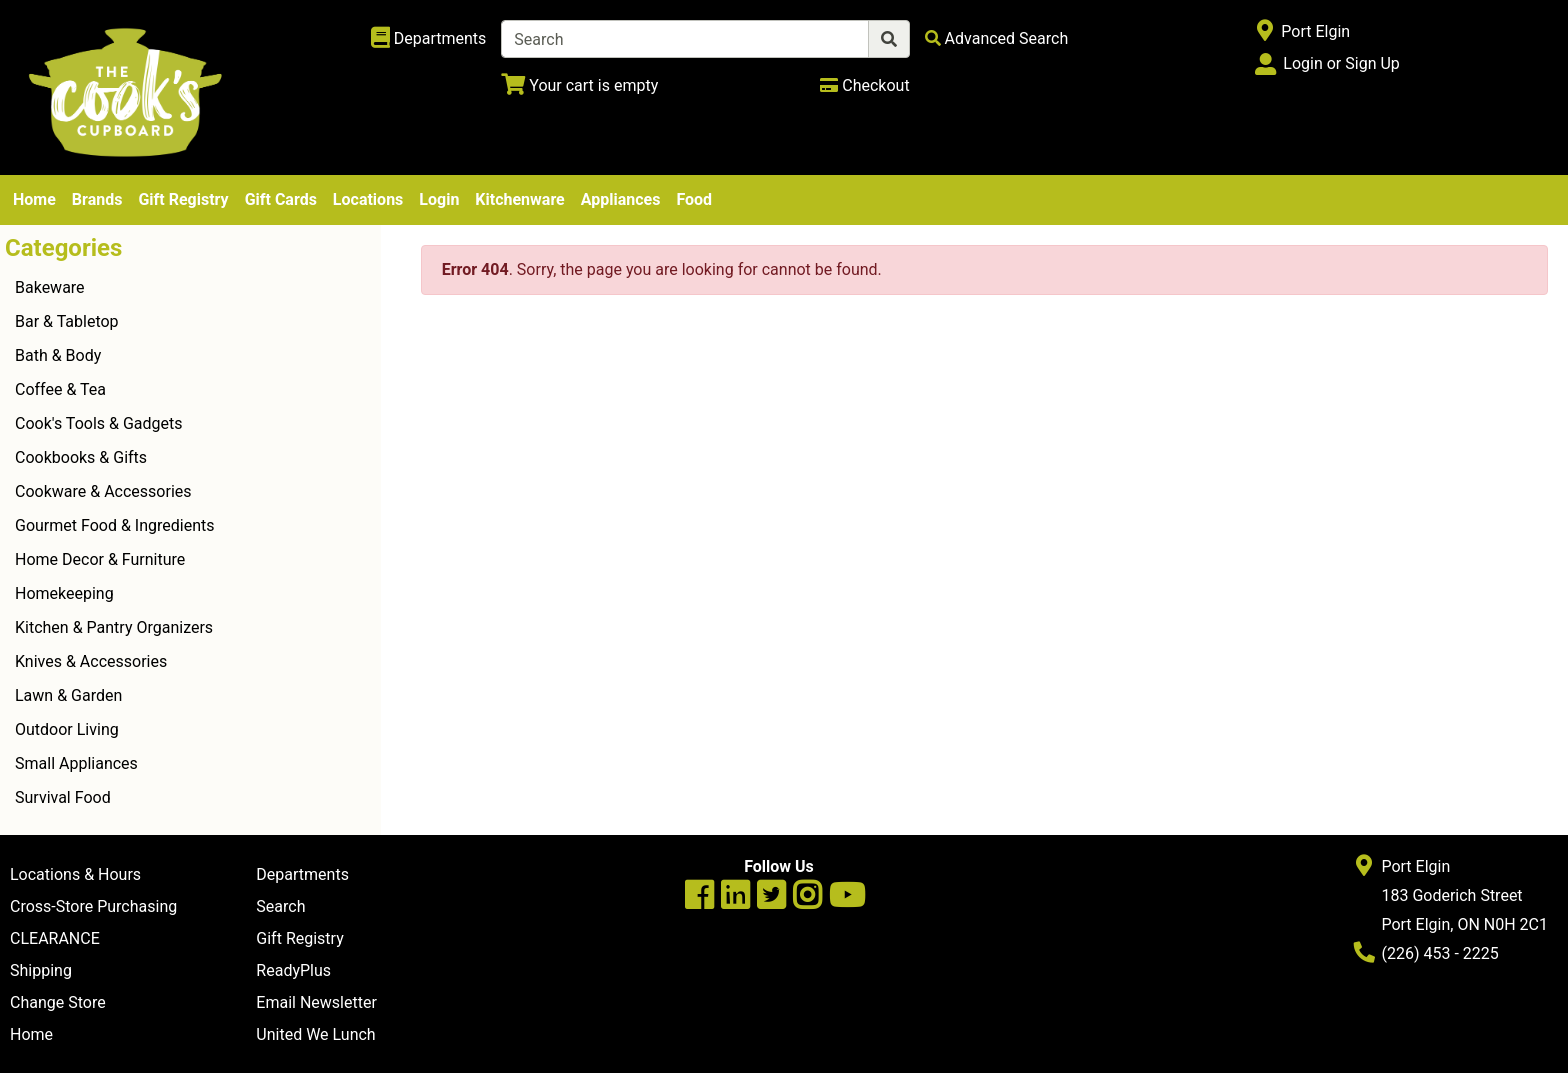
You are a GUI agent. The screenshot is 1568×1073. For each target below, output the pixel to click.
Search (280, 906)
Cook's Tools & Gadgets (99, 423)
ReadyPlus (293, 970)
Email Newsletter (316, 1002)
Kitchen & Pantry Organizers (114, 627)
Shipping (41, 970)
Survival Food (63, 797)
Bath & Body (58, 355)
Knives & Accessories (91, 661)
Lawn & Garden (68, 695)
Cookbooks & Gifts (81, 457)
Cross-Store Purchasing (93, 906)
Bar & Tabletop (67, 321)
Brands (97, 199)
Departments (302, 874)
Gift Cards (281, 199)
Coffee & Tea (60, 389)
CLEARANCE (55, 938)
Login (439, 199)
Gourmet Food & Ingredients (114, 525)
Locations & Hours (75, 874)
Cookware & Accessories (103, 491)
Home (34, 199)
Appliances (621, 199)
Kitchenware (519, 199)
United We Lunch (315, 1034)
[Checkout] (864, 85)
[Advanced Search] (997, 38)
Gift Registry (183, 199)
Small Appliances (76, 763)
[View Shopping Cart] (579, 85)
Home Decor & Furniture (100, 559)
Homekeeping (64, 593)
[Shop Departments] (429, 39)
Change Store (58, 1002)
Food (694, 199)
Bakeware (50, 287)
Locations (368, 199)
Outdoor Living (67, 729)
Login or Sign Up (1341, 63)
